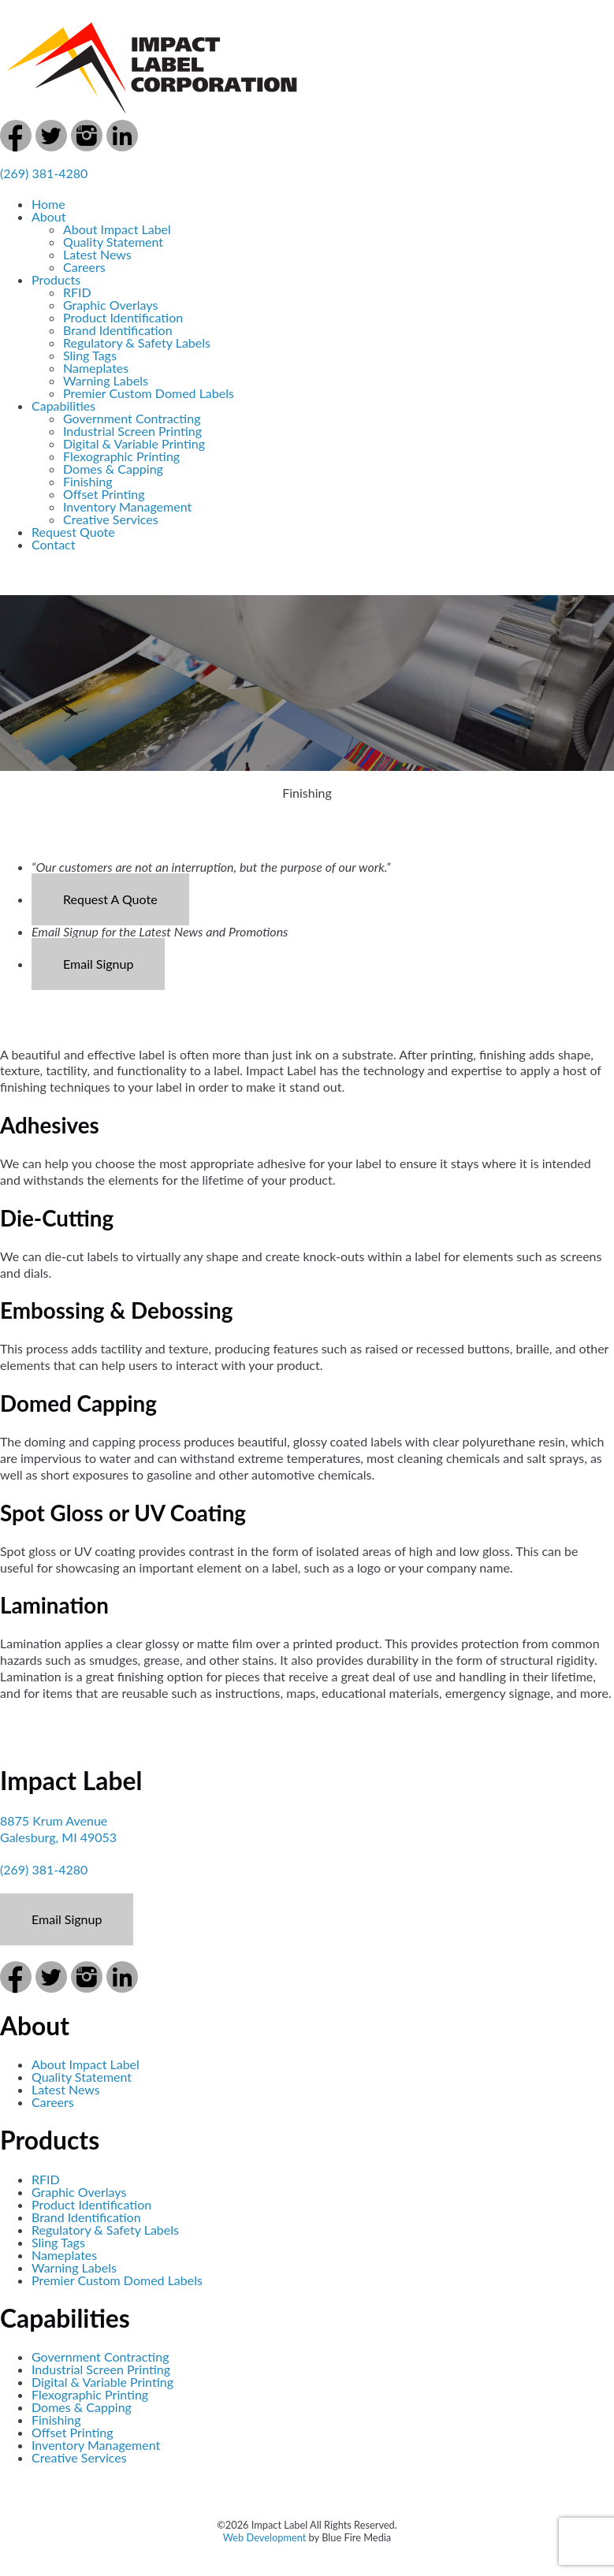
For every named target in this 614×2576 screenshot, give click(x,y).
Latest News (97, 254)
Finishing (88, 481)
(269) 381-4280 (43, 173)
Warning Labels (105, 380)
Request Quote (73, 531)
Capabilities (63, 405)
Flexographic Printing (121, 456)
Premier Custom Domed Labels (148, 392)
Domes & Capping (113, 468)
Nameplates (95, 367)
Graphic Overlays (110, 304)
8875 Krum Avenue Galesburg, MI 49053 (58, 1829)
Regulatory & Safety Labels (136, 342)
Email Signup (98, 963)
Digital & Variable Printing (134, 443)
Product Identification (123, 317)
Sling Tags (90, 355)
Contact (53, 544)
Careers (84, 266)
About (49, 216)
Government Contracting (131, 418)
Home (48, 203)
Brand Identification (118, 329)
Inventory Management (127, 506)
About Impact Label (117, 228)
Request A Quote (110, 899)
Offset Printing (104, 493)
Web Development (265, 2537)
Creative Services (110, 519)
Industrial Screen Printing (132, 430)
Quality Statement (113, 241)
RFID (77, 292)
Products (56, 279)
